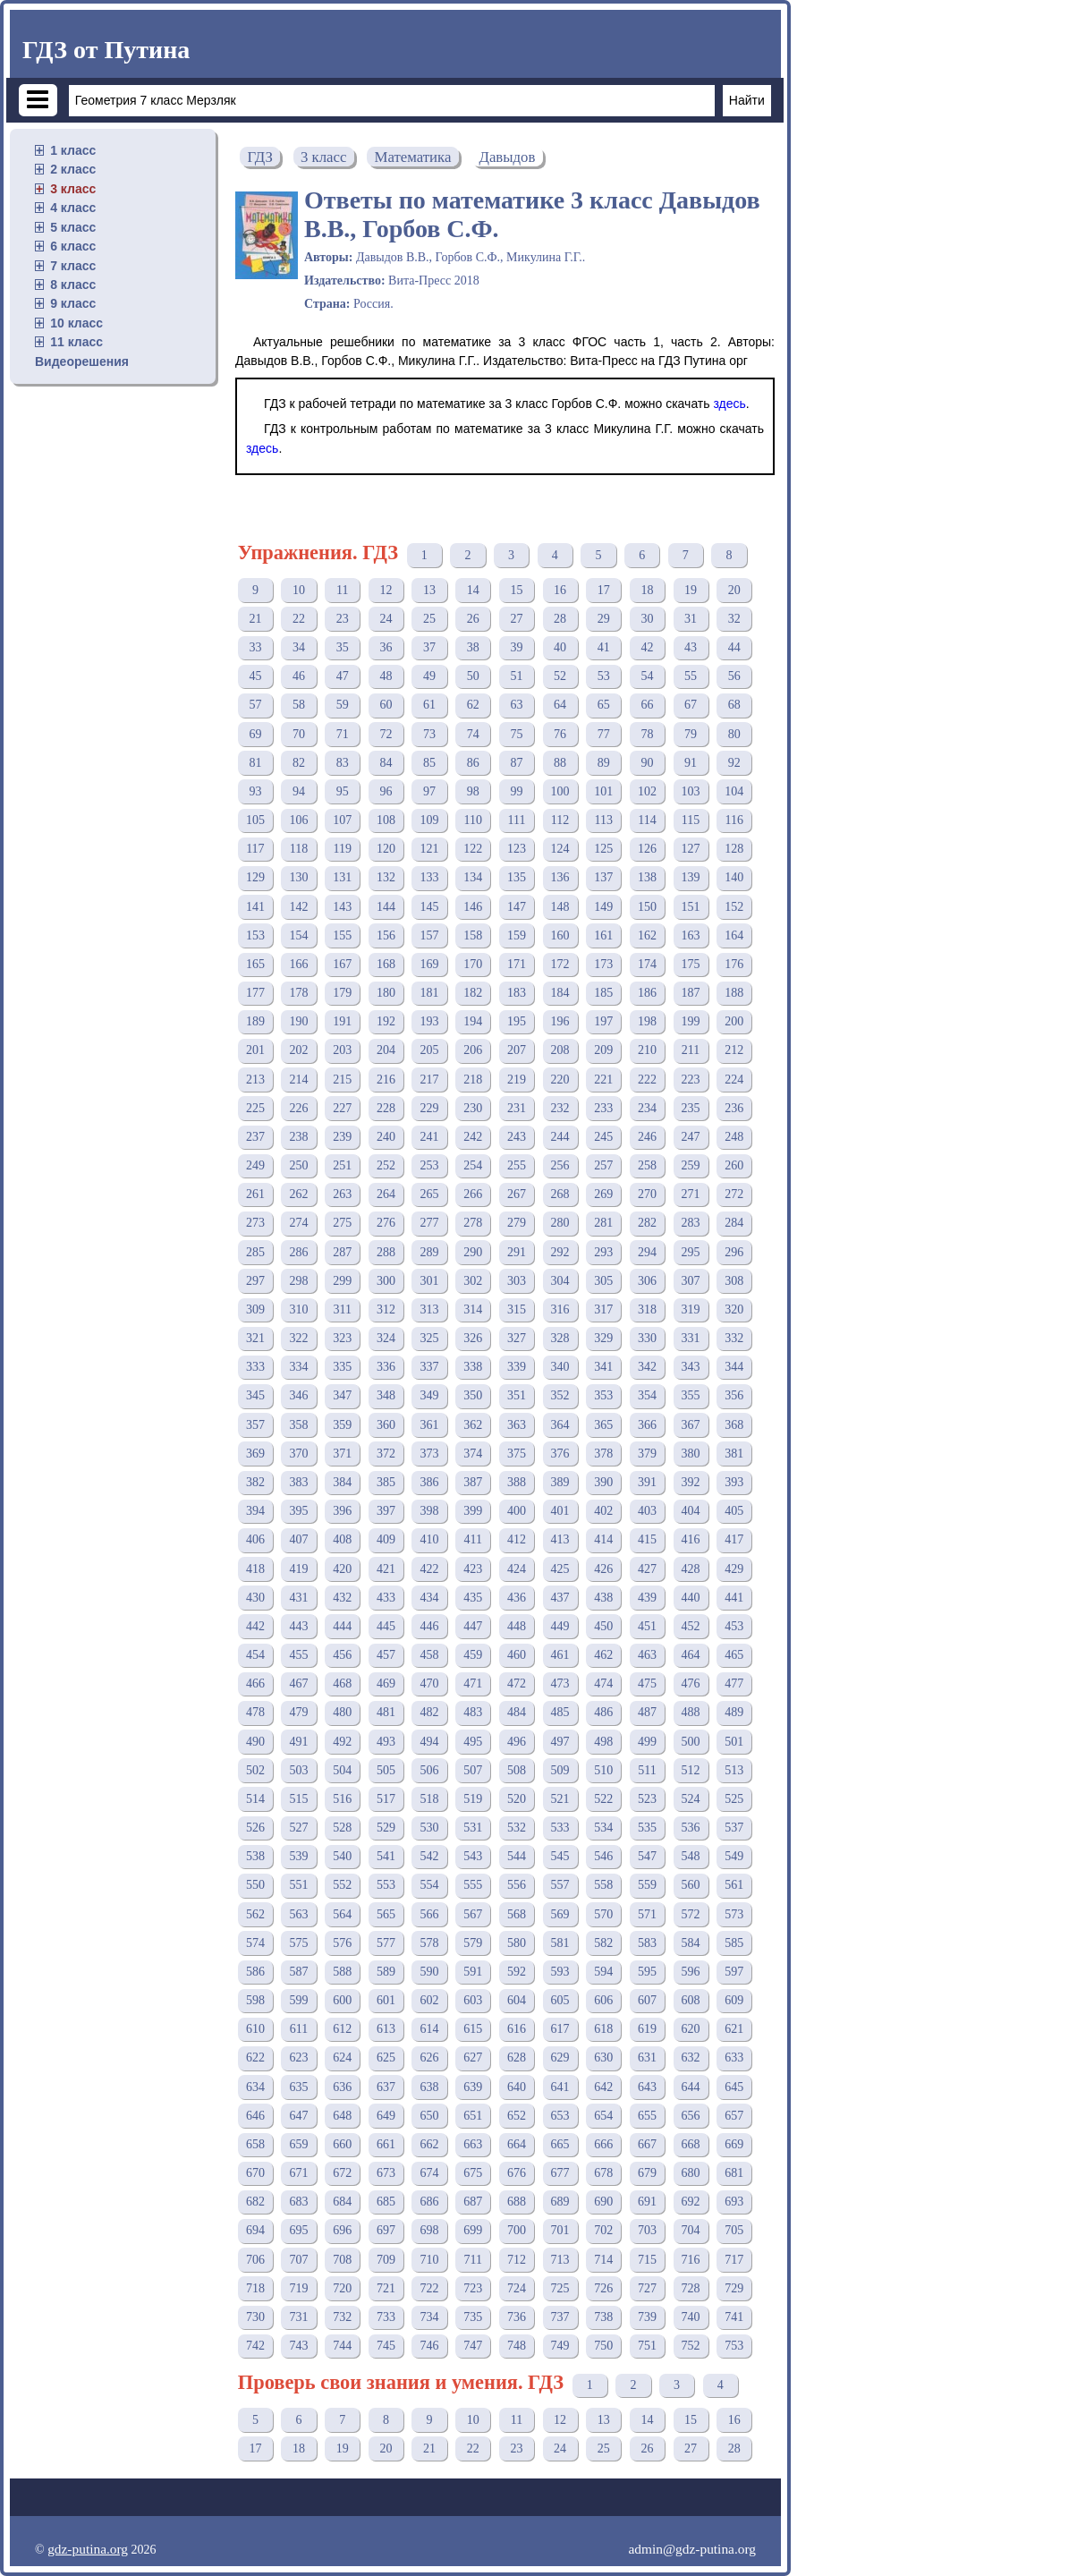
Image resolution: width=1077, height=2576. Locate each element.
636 (342, 2087)
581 (560, 1943)
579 (472, 1943)
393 (734, 1482)
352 (560, 1395)
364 (560, 1425)
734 (429, 2317)
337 (429, 1366)
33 (255, 647)
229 (429, 1108)
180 (386, 992)
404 (691, 1511)
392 (691, 1482)
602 (429, 2000)
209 (603, 1050)
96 (385, 791)
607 (647, 2000)
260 (734, 1165)
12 (385, 590)
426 (603, 1569)
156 (386, 935)
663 (472, 2144)
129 (255, 877)
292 (560, 1252)
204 (386, 1050)
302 (472, 1281)
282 (647, 1222)
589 (386, 1971)
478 (255, 1712)
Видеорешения (82, 361)
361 (429, 1425)
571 (647, 1914)
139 (691, 877)
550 (255, 1885)
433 (386, 1597)
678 (603, 2173)
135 (516, 877)
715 (647, 2259)
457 (386, 1655)
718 (255, 2288)
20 (734, 590)
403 (647, 1511)
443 (299, 1626)
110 (473, 820)
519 (472, 1799)
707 (299, 2259)
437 (560, 1597)
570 (603, 1914)
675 (472, 2173)
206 (472, 1050)
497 (560, 1741)
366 (647, 1425)
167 (342, 964)
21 (255, 618)
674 (429, 2173)
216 (386, 1079)
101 (603, 791)
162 (647, 935)
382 (255, 1482)
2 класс (73, 169)
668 (691, 2144)
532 (516, 1827)
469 (386, 1683)
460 (516, 1655)
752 (691, 2345)
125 (603, 848)
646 (255, 2115)
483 (472, 1712)
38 (473, 647)
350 (472, 1395)
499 (647, 1741)
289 (429, 1252)
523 (647, 1799)
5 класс (73, 227)
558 (603, 1885)
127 (691, 848)
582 (603, 1943)
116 (734, 820)
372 (386, 1453)
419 (299, 1569)
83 (342, 762)
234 (647, 1108)
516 (342, 1799)
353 (603, 1395)
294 (647, 1252)
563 (299, 1914)
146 (472, 907)
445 (386, 1626)
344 (734, 1366)
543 (472, 1856)
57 (255, 704)
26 (473, 618)
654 (603, 2115)
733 (386, 2317)
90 (646, 762)
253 (429, 1165)
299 (342, 1281)
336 (386, 1366)
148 (560, 907)
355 (691, 1395)
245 (603, 1136)
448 (516, 1626)
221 (603, 1079)
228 (386, 1108)
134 (472, 877)
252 (386, 1165)
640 (516, 2087)
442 (255, 1626)
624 (342, 2057)
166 (299, 964)
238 (299, 1136)
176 (734, 964)
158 (472, 935)
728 (691, 2288)
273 (255, 1222)
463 (647, 1655)
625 (386, 2057)
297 (255, 1281)
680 (691, 2173)
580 (516, 1943)
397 (386, 1511)
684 (342, 2201)
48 (385, 676)
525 (734, 1799)
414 (603, 1539)
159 (516, 935)
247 (691, 1136)
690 (603, 2201)
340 (560, 1366)
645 (734, 2087)
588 (342, 1971)
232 (560, 1108)
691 (647, 2201)
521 (560, 1799)
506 (429, 1770)
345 (255, 1395)
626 (429, 2057)
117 (255, 848)
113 (604, 820)
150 (647, 907)
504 (342, 1770)
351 (516, 1395)
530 (429, 1827)
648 (342, 2115)
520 (516, 1799)
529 (386, 1827)
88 (560, 762)
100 (560, 791)
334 (299, 1366)
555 (472, 1885)
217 (429, 1079)
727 (647, 2288)
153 (255, 935)
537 (734, 1827)
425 (560, 1569)
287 (342, 1252)
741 (734, 2317)
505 (386, 1770)
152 (734, 907)
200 (734, 1021)
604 (516, 2000)
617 (560, 2029)
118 (299, 848)
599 (299, 2000)
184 (560, 992)
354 (647, 1395)
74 (473, 734)
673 (386, 2173)
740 (691, 2317)
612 (342, 2029)
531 (472, 1827)
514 (255, 1799)
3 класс (73, 189)
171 (516, 964)
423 (472, 1569)
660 (342, 2144)
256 (560, 1165)
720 (342, 2288)
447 (472, 1626)
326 (472, 1338)
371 (342, 1453)
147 (516, 907)
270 (647, 1194)
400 (516, 1511)
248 (734, 1136)
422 (429, 1569)
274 (299, 1222)
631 (647, 2057)
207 (516, 1050)
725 (560, 2288)
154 (299, 935)
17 (604, 590)
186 (647, 992)
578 (429, 1943)
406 (255, 1539)
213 (255, 1079)
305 (603, 1281)
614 (429, 2029)
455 (299, 1655)
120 (386, 848)
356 (734, 1395)
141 (255, 907)
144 (386, 907)
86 (473, 762)
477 (734, 1683)
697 (386, 2230)
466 (255, 1683)
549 (734, 1856)
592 (516, 1971)
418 (255, 1569)
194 (472, 1021)
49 (429, 676)
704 (691, 2230)
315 (516, 1309)
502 (255, 1770)
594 (603, 1971)
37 (429, 647)
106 (299, 820)
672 (342, 2173)
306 (647, 1281)
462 (603, 1655)
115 (691, 820)
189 (255, 1021)
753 (734, 2345)
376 (560, 1453)
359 (342, 1425)
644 (691, 2087)
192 (386, 1021)
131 (342, 877)
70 (299, 734)
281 (603, 1222)
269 (603, 1194)
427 (647, 1569)
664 (516, 2144)
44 (734, 647)
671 (299, 2173)
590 (429, 1971)
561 (734, 1885)
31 (690, 618)
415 (647, 1539)
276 (386, 1222)
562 (255, 1914)
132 (386, 877)
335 (342, 1366)
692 (691, 2201)
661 (386, 2144)
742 (255, 2345)
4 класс (73, 207)
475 (647, 1683)
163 (691, 935)
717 (734, 2259)
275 (342, 1222)
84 (385, 762)
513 (734, 1770)
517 (386, 1799)
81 (255, 762)
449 (560, 1626)
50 (473, 676)
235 (691, 1108)
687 (472, 2201)
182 (472, 992)
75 (516, 734)
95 (342, 791)
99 (516, 791)
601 (386, 2000)
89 (604, 762)
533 (560, 1827)
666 (603, 2144)
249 (255, 1165)
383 (299, 1482)
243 (516, 1136)
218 (472, 1079)
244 (560, 1136)
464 (691, 1655)
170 (472, 964)
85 (429, 762)
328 (560, 1338)
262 (299, 1194)
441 (734, 1597)
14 (473, 590)
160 (560, 935)
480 (342, 1712)
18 (646, 590)
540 (342, 1856)
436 (516, 1597)
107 (342, 820)
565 (386, 1914)
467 (299, 1683)
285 (255, 1252)
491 (299, 1741)
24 (385, 618)
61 (429, 704)
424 (516, 1569)
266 (472, 1194)
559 (647, 1885)
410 (429, 1539)
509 (560, 1770)
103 (691, 791)
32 (734, 618)
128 (734, 848)
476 (691, 1683)
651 (472, 2115)
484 (516, 1712)
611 (299, 2029)
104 (734, 791)
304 (560, 1281)
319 (691, 1309)
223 (691, 1079)
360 (386, 1425)
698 (429, 2230)
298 (299, 1281)
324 (386, 1338)
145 (429, 907)
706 (255, 2259)
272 (734, 1194)
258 (647, 1165)
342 (647, 1366)
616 (516, 2029)
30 (646, 618)
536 (691, 1827)
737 (560, 2317)
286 (299, 1252)
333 (255, 1366)
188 (734, 992)
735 (472, 2317)
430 (255, 1597)
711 (473, 2259)
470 (429, 1683)
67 (690, 704)
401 (560, 1511)
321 (255, 1338)
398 (429, 1511)
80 (734, 734)
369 (255, 1453)
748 (516, 2345)
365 (603, 1425)
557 (560, 1885)
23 (342, 618)
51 (516, 676)
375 (516, 1453)
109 (429, 820)
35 (342, 647)
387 (472, 1482)
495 (472, 1741)
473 (560, 1683)
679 (647, 2173)
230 (472, 1108)
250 (299, 1165)
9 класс (73, 303)
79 (690, 734)
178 (299, 992)
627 (472, 2057)
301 (429, 1281)
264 (386, 1194)
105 (255, 820)
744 (342, 2345)
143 (342, 907)
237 (255, 1136)
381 (734, 1453)
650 (429, 2115)
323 (342, 1338)
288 (386, 1252)
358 (299, 1425)
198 (647, 1021)
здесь (729, 403)
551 (299, 1885)
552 (342, 1885)
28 (560, 618)
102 (647, 791)
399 (472, 1511)
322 (299, 1338)
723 (472, 2288)
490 (255, 1741)
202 (299, 1050)
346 (299, 1395)
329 (603, 1338)
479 (299, 1712)
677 (560, 2173)
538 (255, 1856)
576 (342, 1943)
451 (647, 1626)
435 (472, 1597)
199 (691, 1021)
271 (691, 1194)
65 (604, 704)
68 (734, 704)
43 (690, 647)
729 (734, 2288)
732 (342, 2317)
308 (734, 1281)
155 (342, 935)
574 (255, 1943)
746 (429, 2345)
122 (472, 848)
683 (299, 2201)
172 (560, 964)
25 (429, 618)
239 (342, 1136)
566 (429, 1914)
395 (299, 1511)
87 (516, 762)
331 (691, 1338)
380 (691, 1453)
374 (472, 1453)
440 (691, 1597)
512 (691, 1770)
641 (560, 2087)
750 (603, 2345)
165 (255, 964)
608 (691, 2000)
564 (342, 1914)
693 (734, 2201)
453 (734, 1626)
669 (734, 2144)
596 (691, 1971)
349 (429, 1395)
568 (516, 1914)
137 (603, 877)
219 (516, 1079)
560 (691, 1885)
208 (560, 1050)
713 (560, 2259)
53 (604, 676)
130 (299, 877)
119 (342, 848)
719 (299, 2288)
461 (560, 1655)
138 (647, 877)
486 (603, 1712)
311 (342, 1309)
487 (647, 1712)
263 (342, 1194)
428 (691, 1569)
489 (734, 1712)
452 (691, 1626)
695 (299, 2230)
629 (560, 2057)
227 (342, 1108)
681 (734, 2173)
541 (386, 1856)
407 (299, 1539)
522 (603, 1799)
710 (429, 2259)
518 (429, 1799)
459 (472, 1655)
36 (385, 647)
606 (603, 2000)
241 (429, 1136)
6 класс (73, 246)
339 (516, 1366)
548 (691, 1856)
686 (429, 2201)
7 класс (73, 266)
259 (691, 1165)
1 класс (73, 150)
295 (691, 1252)
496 (516, 1741)
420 (342, 1569)
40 (560, 647)
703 (647, 2230)
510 (603, 1770)
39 (516, 647)
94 (299, 791)
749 (560, 2345)
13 (429, 590)
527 (299, 1827)
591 (472, 1971)
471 (472, 1683)
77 (604, 734)
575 (299, 1943)
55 (690, 676)
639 (472, 2087)
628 (516, 2057)
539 (299, 1856)
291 (516, 1252)
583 (647, 1943)
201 (255, 1050)
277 (429, 1222)
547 (647, 1856)
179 (342, 992)
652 (516, 2115)
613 (386, 2029)
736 (516, 2317)
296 (734, 1252)
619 (647, 2029)
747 (472, 2345)
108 (386, 820)
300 (386, 1281)
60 (385, 704)
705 (734, 2230)
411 (473, 1539)
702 (603, 2230)
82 (299, 762)
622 (255, 2057)
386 (429, 1482)
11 (342, 590)
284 (734, 1222)
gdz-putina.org (87, 2548)
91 (690, 762)
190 (299, 1021)
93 (255, 791)
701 (560, 2230)
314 (472, 1309)
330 (647, 1338)
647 (299, 2115)
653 (560, 2115)
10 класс (76, 323)
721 (386, 2288)
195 (516, 1021)
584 (691, 1943)
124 (560, 848)
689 (560, 2201)
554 (429, 1885)
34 (299, 647)
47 (342, 676)
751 (647, 2345)
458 (429, 1655)
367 (691, 1425)
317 (603, 1309)
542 (429, 1856)
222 (647, 1079)
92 (734, 762)
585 (734, 1943)
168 (386, 964)
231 (516, 1108)
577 (386, 1943)
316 (560, 1309)
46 (299, 676)
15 (516, 590)
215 (342, 1079)
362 (472, 1425)
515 (299, 1799)
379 (647, 1453)
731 (299, 2317)
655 (647, 2115)
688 (516, 2201)
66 (646, 704)
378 (603, 1453)
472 (516, 1683)
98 (473, 791)
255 (516, 1165)
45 (255, 676)
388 (516, 1482)
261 (255, 1194)
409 (386, 1539)
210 (647, 1050)
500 (691, 1741)
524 (691, 1799)
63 (516, 704)
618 (603, 2029)
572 (691, 1914)
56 (734, 676)
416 (691, 1539)
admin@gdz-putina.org (692, 2548)
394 (255, 1511)
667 (647, 2144)
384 (342, 1482)
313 (429, 1309)
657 (734, 2115)
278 (472, 1222)
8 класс (73, 284)
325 (429, 1338)
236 (734, 1108)
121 (429, 848)
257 (603, 1165)
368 (734, 1425)
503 (299, 1770)
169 (429, 964)
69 (255, 734)
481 (386, 1712)
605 (560, 2000)
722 (429, 2288)
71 (342, 734)
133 (429, 877)
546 (603, 1856)
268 (560, 1194)
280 (560, 1222)
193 (429, 1021)
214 (299, 1079)
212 (734, 1050)
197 (603, 1021)
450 (603, 1626)
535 (647, 1827)
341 (603, 1366)
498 (603, 1741)
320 (734, 1309)
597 (734, 1971)
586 (255, 1971)
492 (342, 1741)
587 (299, 1971)
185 (603, 992)
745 (386, 2345)
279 (516, 1222)
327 (516, 1338)
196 (560, 1021)
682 (255, 2201)
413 (560, 1539)
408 (342, 1539)
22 (299, 618)
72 (385, 734)
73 (429, 734)
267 (516, 1194)
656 (691, 2115)
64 (560, 704)
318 (647, 1309)
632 (691, 2057)
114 (647, 820)
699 (472, 2230)
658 (255, 2144)
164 (734, 935)
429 (734, 1569)
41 (604, 647)
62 (473, 704)
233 (603, 1108)
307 (691, 1281)
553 (386, 1885)
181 (429, 992)
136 (560, 877)
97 (429, 791)
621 (734, 2029)
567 (472, 1914)
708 (342, 2259)
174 (647, 964)
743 (299, 2345)
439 (647, 1597)
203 (342, 1050)
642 (603, 2087)
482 (429, 1712)
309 (255, 1309)
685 (386, 2201)
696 (342, 2230)
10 (299, 590)
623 (299, 2057)
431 (299, 1597)
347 (342, 1395)
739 (647, 2317)
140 (734, 877)
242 (472, 1136)
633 (734, 2057)
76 (560, 734)
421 (386, 1569)
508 (516, 1770)
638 (429, 2087)
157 (429, 935)
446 (429, 1626)
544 (516, 1856)
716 (691, 2259)
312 (386, 1309)
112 (560, 820)
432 (342, 1597)
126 (647, 848)
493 (386, 1741)
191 (342, 1021)
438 (603, 1597)
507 (472, 1770)
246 (647, 1136)
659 (299, 2144)
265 (429, 1194)
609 (734, 2000)
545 (560, 1856)
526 (255, 1827)
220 (560, 1079)
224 (734, 1079)
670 (255, 2173)
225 (255, 1108)
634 (255, 2087)
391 (647, 1482)
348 (386, 1395)
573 (734, 1914)
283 (691, 1222)
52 (560, 676)
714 (603, 2259)
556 (516, 1885)
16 (560, 590)
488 (691, 1712)
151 (691, 907)
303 (516, 1281)
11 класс (76, 342)
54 (646, 676)
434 (429, 1597)
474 (603, 1683)
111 (516, 820)
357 (255, 1425)
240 (386, 1136)
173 (603, 964)
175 (691, 964)
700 (516, 2230)
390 (603, 1482)
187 (691, 992)
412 (516, 1539)
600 (342, 2000)
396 (342, 1511)
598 (255, 2000)
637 (386, 2087)
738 (603, 2317)
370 (299, 1453)
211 (691, 1050)
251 (342, 1165)
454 (255, 1655)
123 (516, 848)
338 (472, 1366)
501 (734, 1741)
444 (342, 1626)
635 (299, 2087)
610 (255, 2029)
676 (516, 2173)
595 (647, 1971)
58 (299, 704)
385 (386, 1482)
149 (603, 907)
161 (603, 935)
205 (429, 1050)
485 (560, 1712)
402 (603, 1511)
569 (560, 1914)
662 (429, 2144)
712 (516, 2259)
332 (734, 1338)
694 (255, 2230)
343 (691, 1366)
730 (255, 2317)
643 (647, 2087)
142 (299, 907)
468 (342, 1683)
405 (734, 1511)
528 (342, 1827)
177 (255, 992)
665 (560, 2144)
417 (734, 1539)
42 (646, 647)
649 (386, 2115)
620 (691, 2029)
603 (472, 2000)
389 (560, 1482)
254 (472, 1165)
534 (603, 1827)
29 (604, 618)
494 (429, 1741)
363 (516, 1425)
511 (647, 1770)
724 (516, 2288)
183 (516, 992)
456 (342, 1655)
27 (516, 618)
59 (342, 704)
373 (429, 1453)
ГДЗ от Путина (106, 50)
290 (472, 1252)
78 (646, 734)
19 (690, 590)
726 (603, 2288)
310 (299, 1309)
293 (603, 1252)
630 (603, 2057)
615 (472, 2029)
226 (299, 1108)
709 (386, 2259)
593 (560, 1971)
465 (734, 1655)
